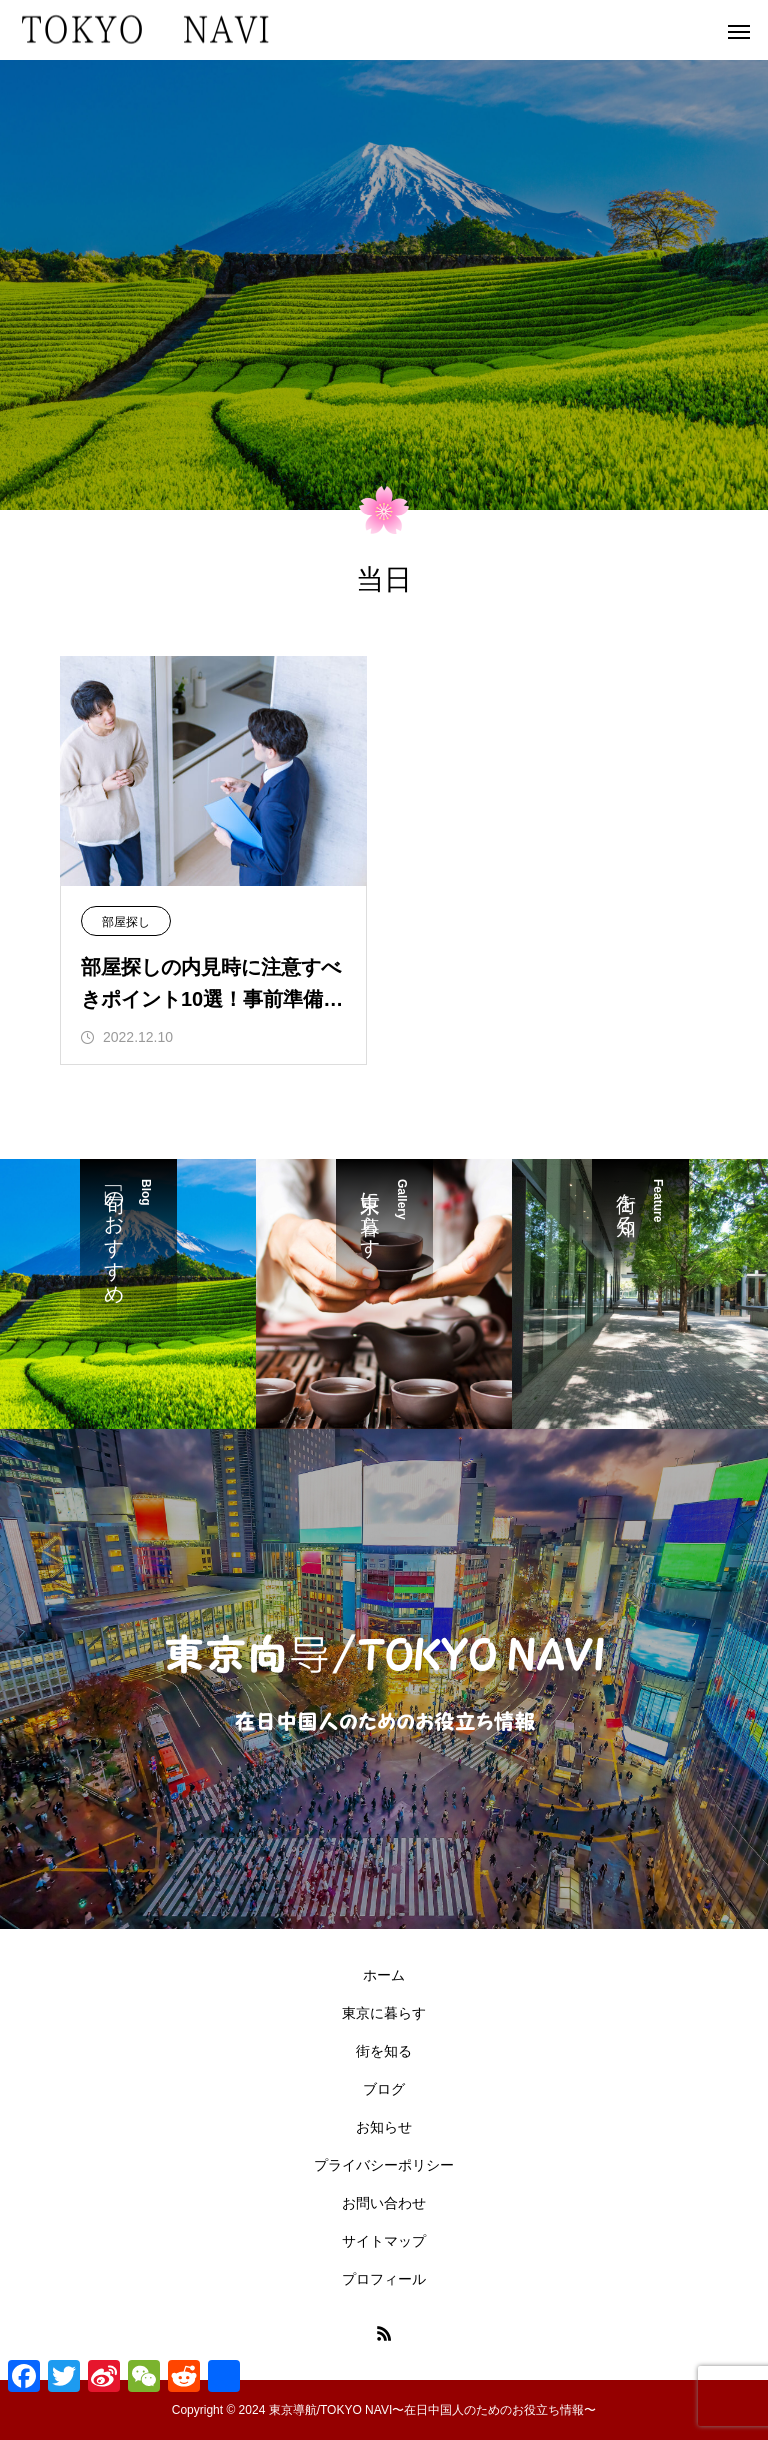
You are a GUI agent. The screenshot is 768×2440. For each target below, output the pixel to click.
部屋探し (126, 922)
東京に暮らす (384, 2013)
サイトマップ (384, 2241)
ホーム (384, 1975)
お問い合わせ (384, 2203)
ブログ (384, 2089)
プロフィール (384, 2279)
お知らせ (384, 2127)
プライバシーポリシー (384, 2165)
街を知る (384, 2051)
